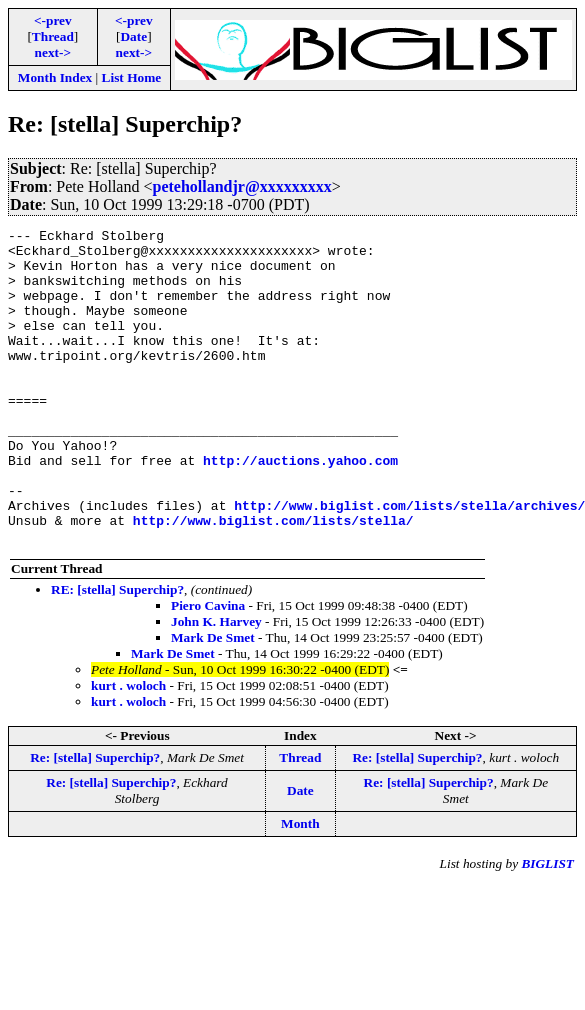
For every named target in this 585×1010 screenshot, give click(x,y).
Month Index (55, 77)
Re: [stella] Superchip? (95, 820)
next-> (53, 52)
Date (133, 36)
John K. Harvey (216, 684)
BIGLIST (547, 926)
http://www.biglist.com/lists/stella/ (273, 580)
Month (300, 886)
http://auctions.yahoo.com (300, 508)
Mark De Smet (213, 700)
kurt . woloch (128, 748)
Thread (53, 36)
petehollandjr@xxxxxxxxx (241, 186)
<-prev (53, 20)
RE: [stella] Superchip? (117, 652)
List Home (132, 77)
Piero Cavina (208, 668)
